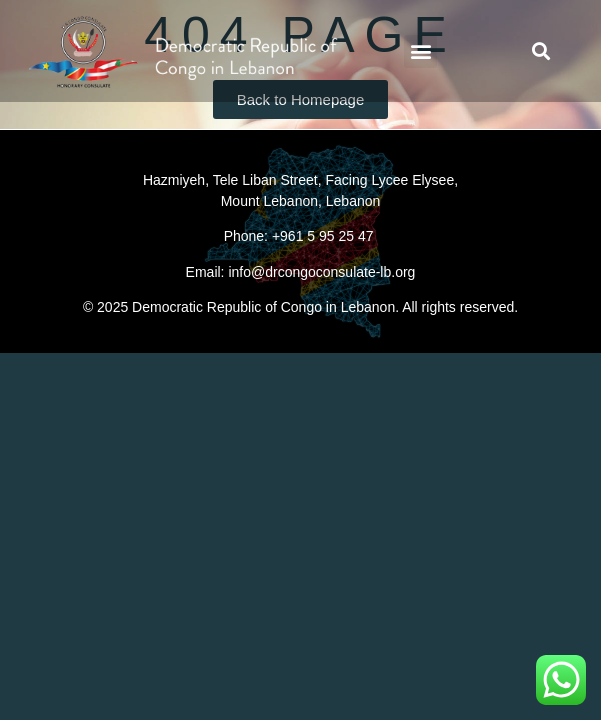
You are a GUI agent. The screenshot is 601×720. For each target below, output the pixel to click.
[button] (420, 51)
